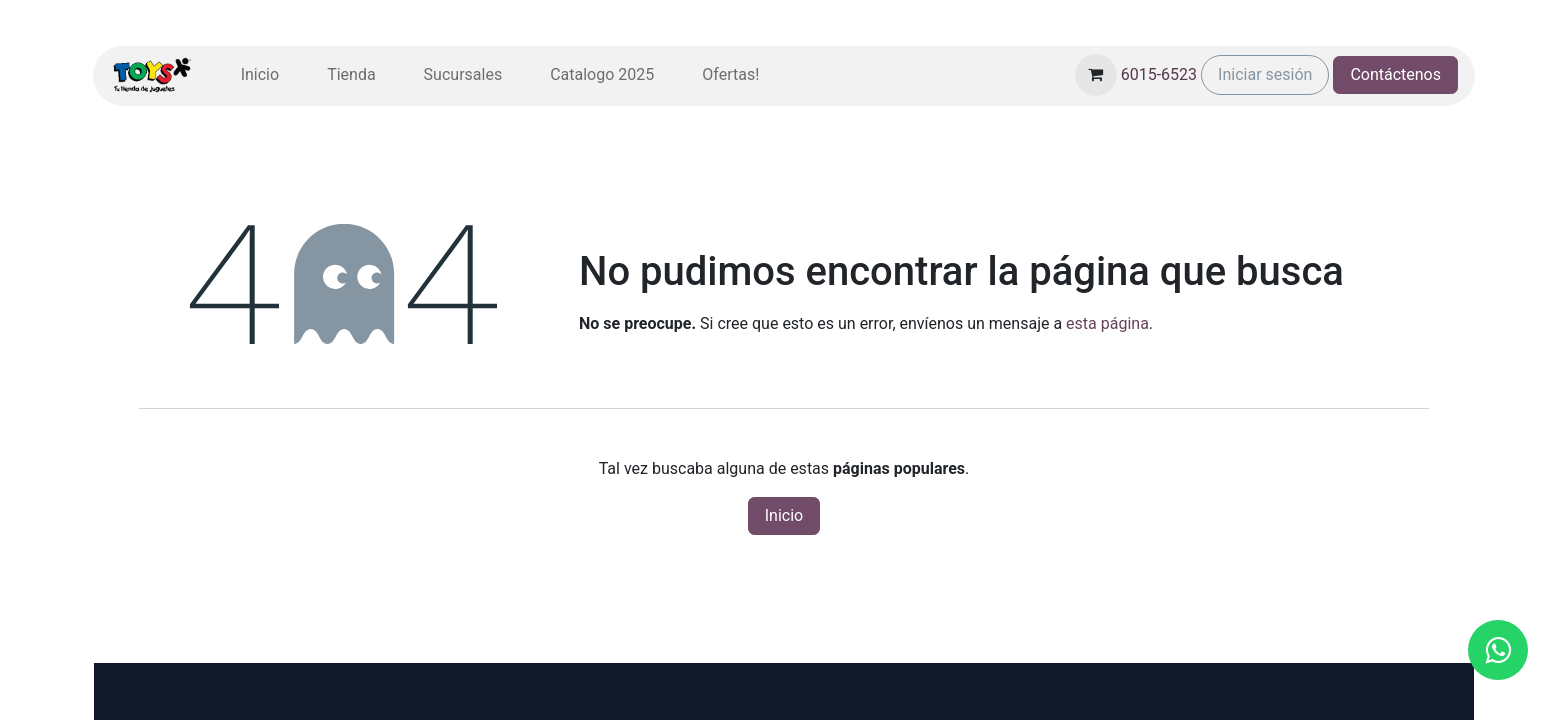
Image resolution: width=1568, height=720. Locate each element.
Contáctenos (1395, 74)
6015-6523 (1159, 74)
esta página (1107, 323)
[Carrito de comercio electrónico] (1096, 75)
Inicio (784, 515)
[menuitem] (260, 75)
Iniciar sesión (1265, 74)
